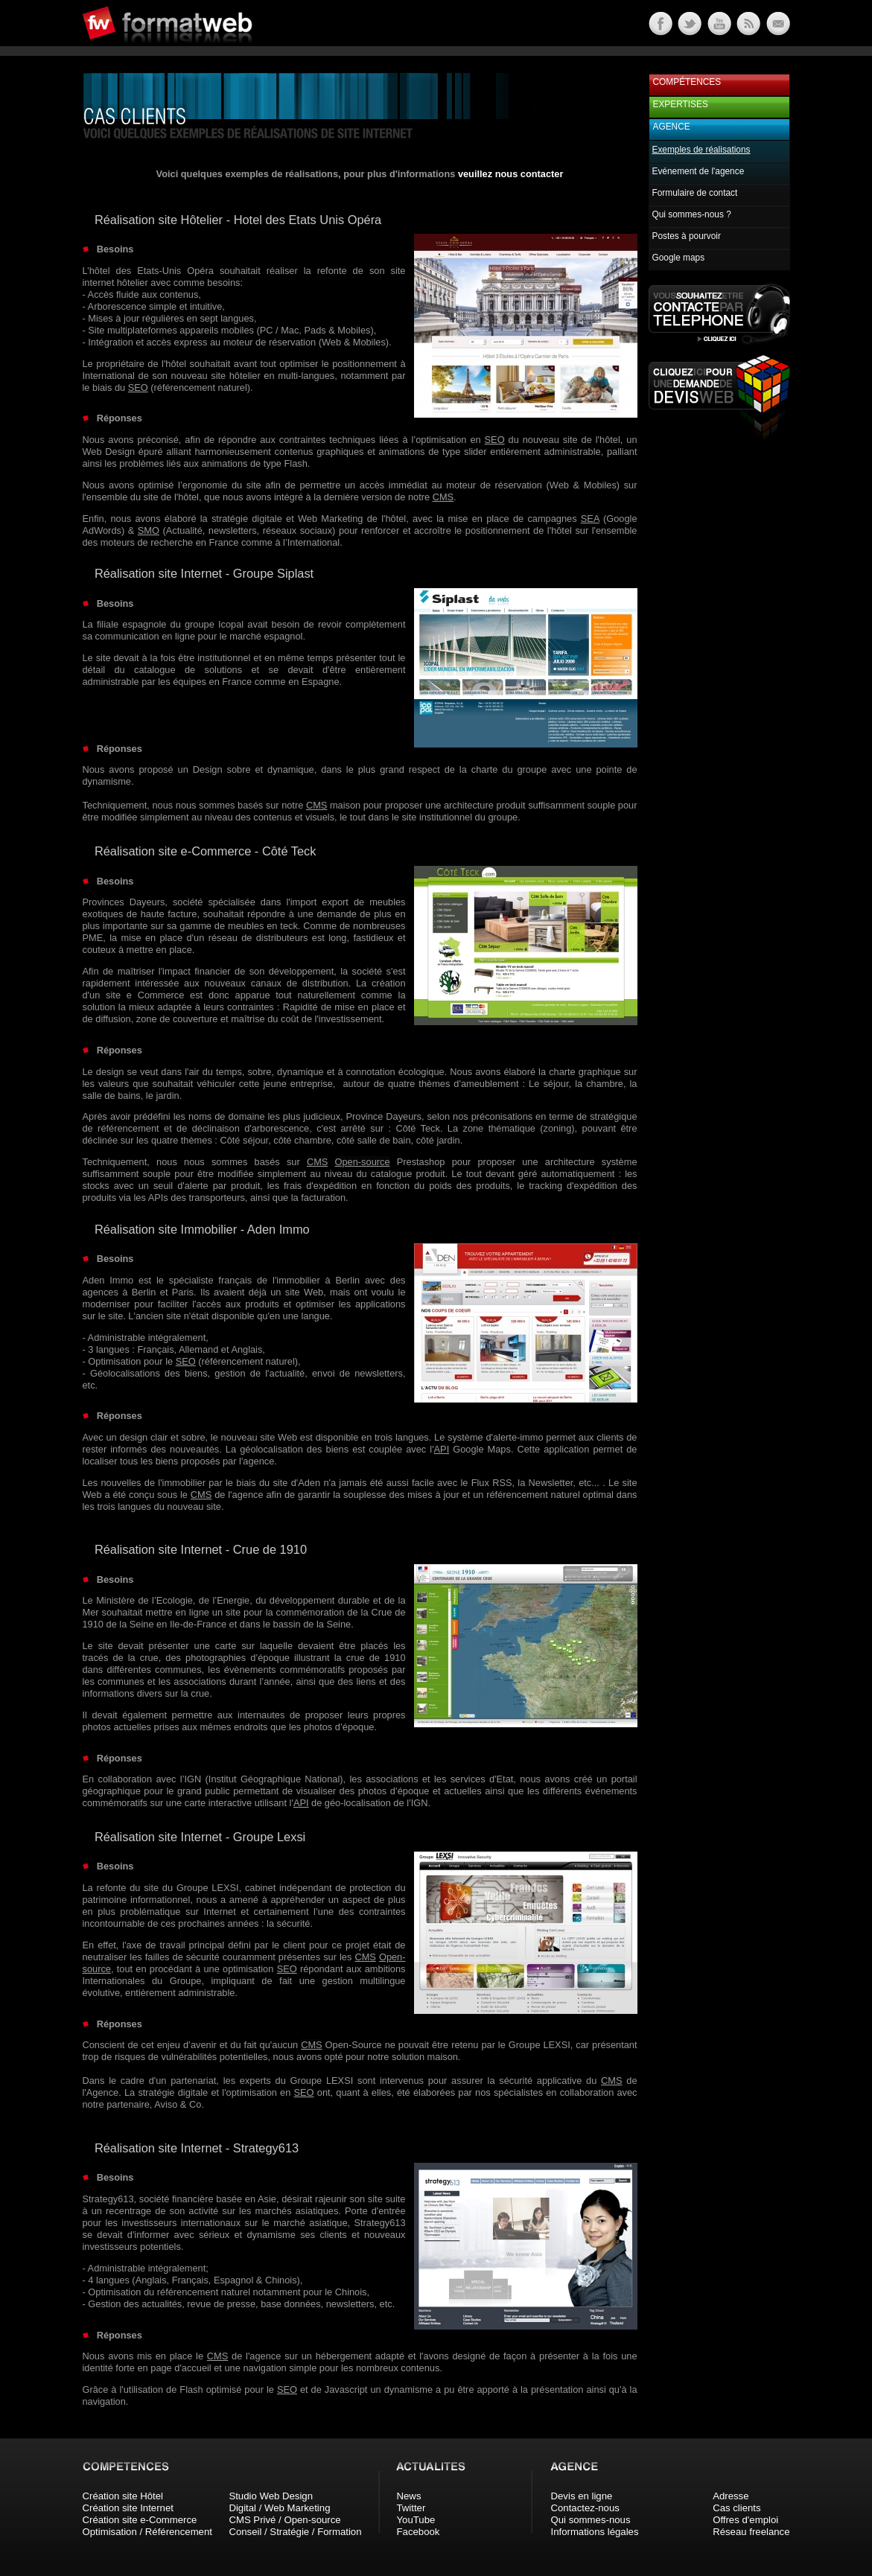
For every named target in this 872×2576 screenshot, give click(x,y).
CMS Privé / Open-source (284, 2519)
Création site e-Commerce (140, 2519)
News (409, 2496)
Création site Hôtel (123, 2496)
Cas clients (737, 2507)
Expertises (680, 104)
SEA (590, 518)
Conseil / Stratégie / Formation (295, 2531)
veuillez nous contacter (511, 173)
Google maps (678, 257)
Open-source (362, 1161)
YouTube (416, 2519)
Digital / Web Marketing (279, 2507)
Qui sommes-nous (591, 2519)
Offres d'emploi (745, 2519)
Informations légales (595, 2531)
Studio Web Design (271, 2496)
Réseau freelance (751, 2531)
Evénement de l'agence (698, 171)
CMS (443, 497)
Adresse (730, 2496)
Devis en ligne (582, 2496)
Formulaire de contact (695, 193)
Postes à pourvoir (686, 236)
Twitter (411, 2507)
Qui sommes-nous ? (691, 214)
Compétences (687, 82)
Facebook (418, 2531)
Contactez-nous (585, 2507)
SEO (138, 387)
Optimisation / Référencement (147, 2531)
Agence (671, 126)
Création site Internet (128, 2507)
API (442, 1449)
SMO (148, 530)
